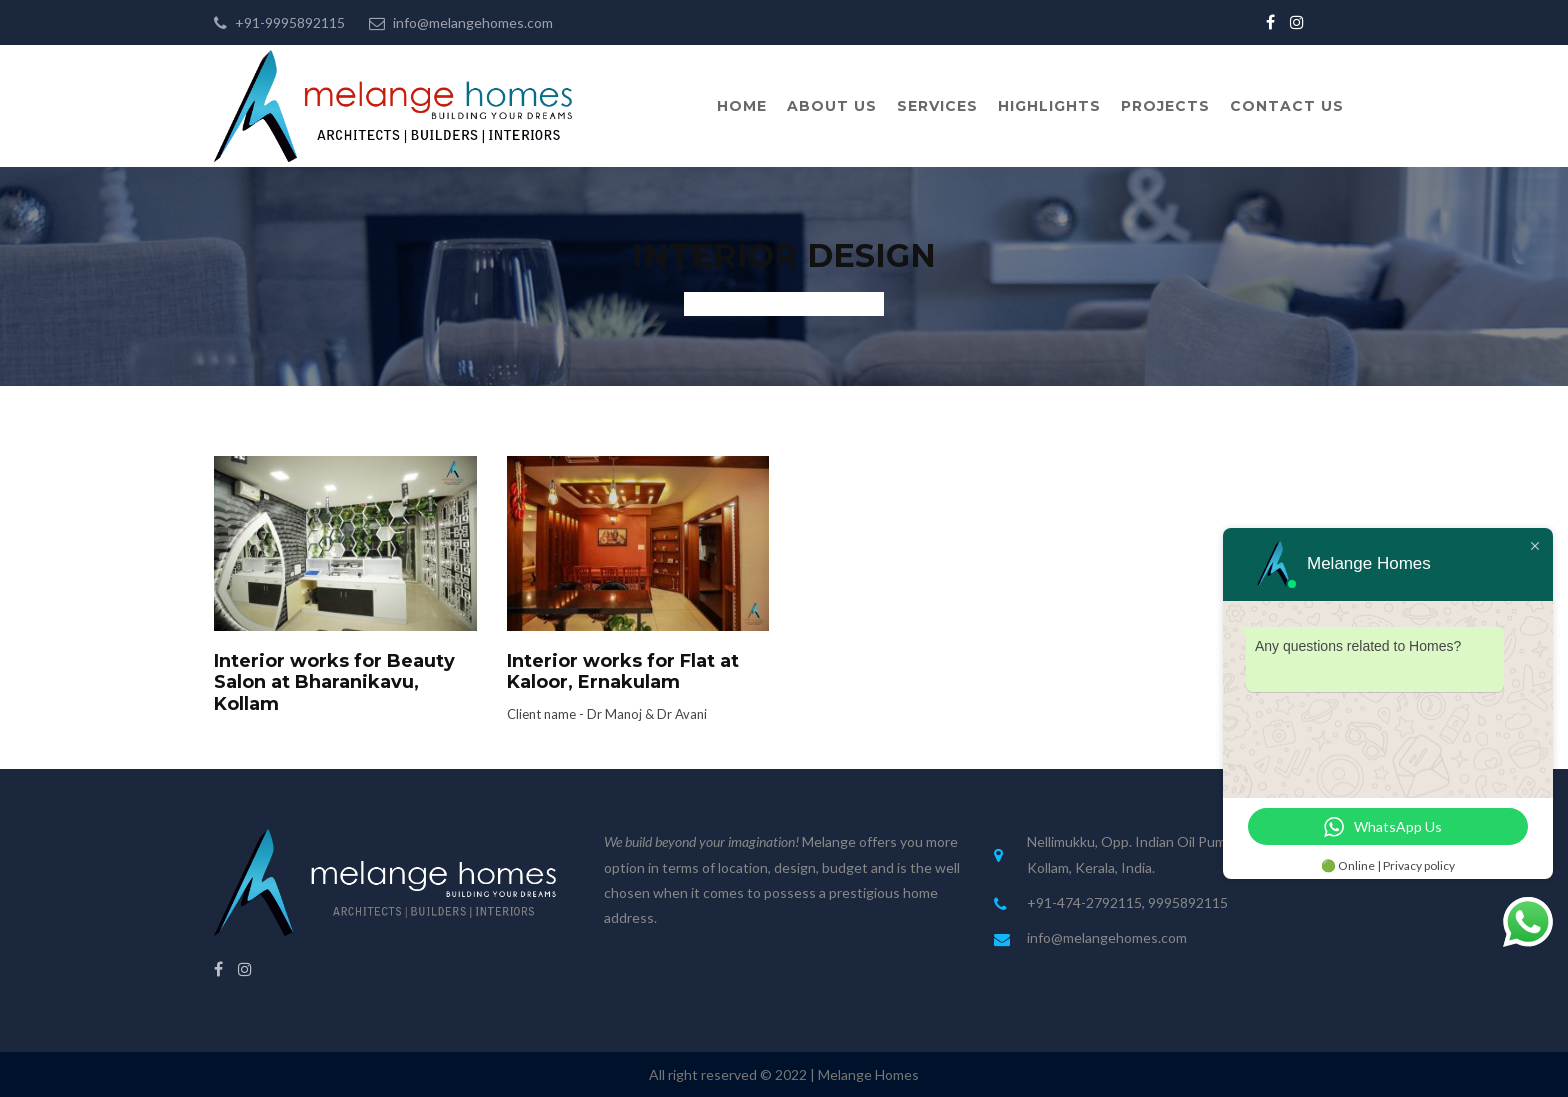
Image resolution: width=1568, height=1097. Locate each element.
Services (937, 106)
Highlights (1049, 106)
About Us (832, 106)
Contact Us (1287, 106)
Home (742, 106)
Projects (1165, 106)
